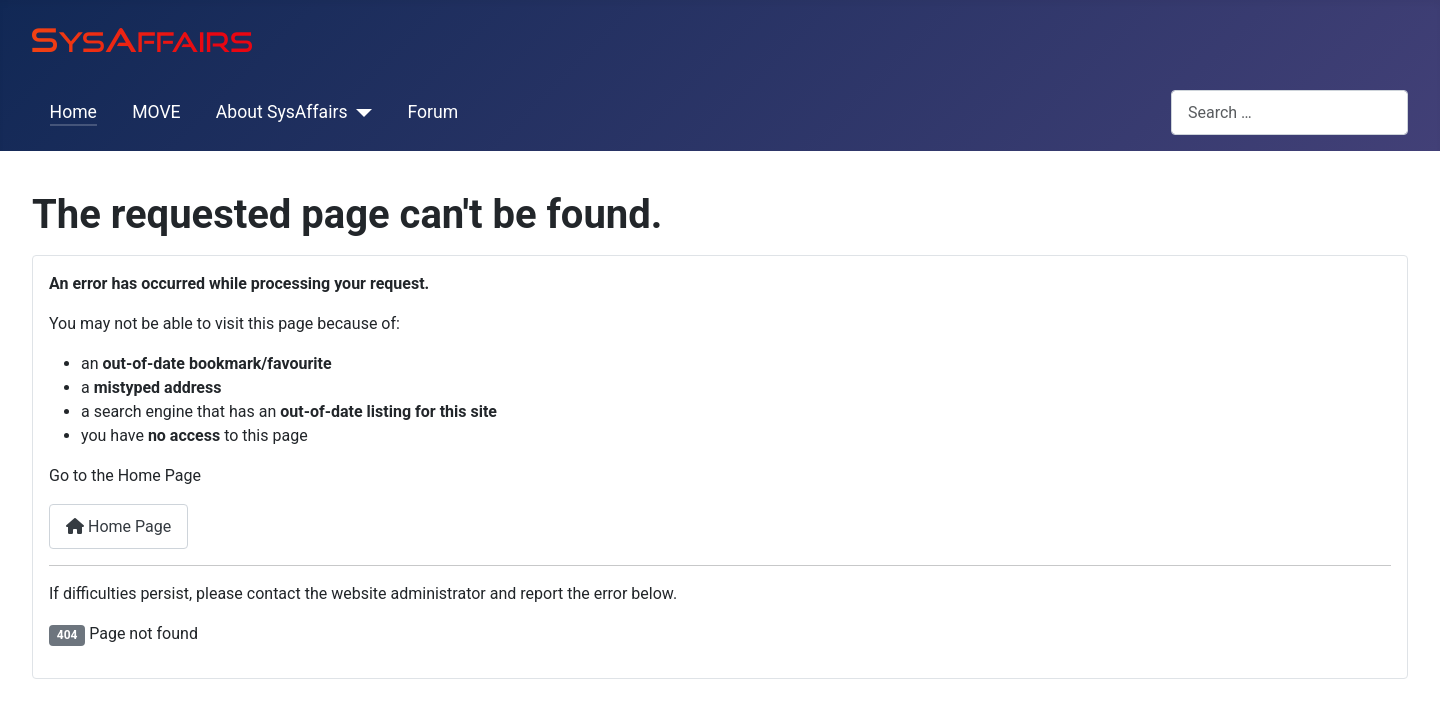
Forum (432, 112)
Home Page (118, 526)
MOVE (156, 112)
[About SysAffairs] (359, 112)
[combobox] (1289, 112)
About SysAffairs (282, 112)
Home (73, 112)
